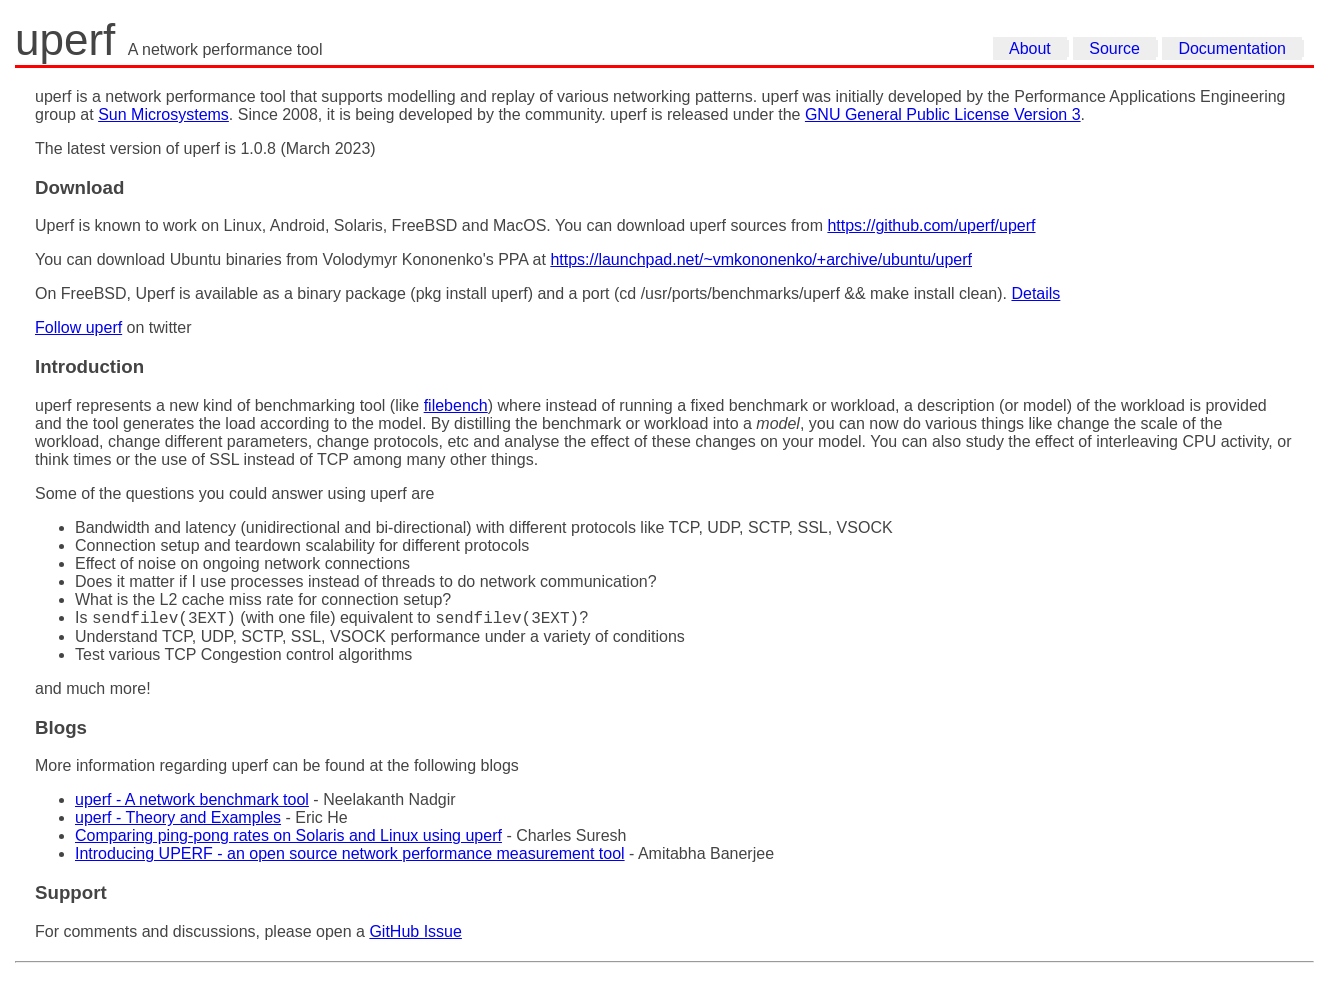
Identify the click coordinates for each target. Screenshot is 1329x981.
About (1030, 48)
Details (1035, 293)
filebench (456, 405)
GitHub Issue (415, 934)
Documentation (1232, 48)
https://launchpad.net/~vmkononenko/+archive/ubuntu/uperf (761, 259)
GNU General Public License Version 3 (943, 114)
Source (1114, 48)
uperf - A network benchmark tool (192, 802)
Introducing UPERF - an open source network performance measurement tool (350, 856)
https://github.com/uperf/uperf (931, 225)
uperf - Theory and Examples (178, 820)
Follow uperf (78, 327)
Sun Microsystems (163, 114)
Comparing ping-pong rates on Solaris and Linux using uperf (288, 838)
